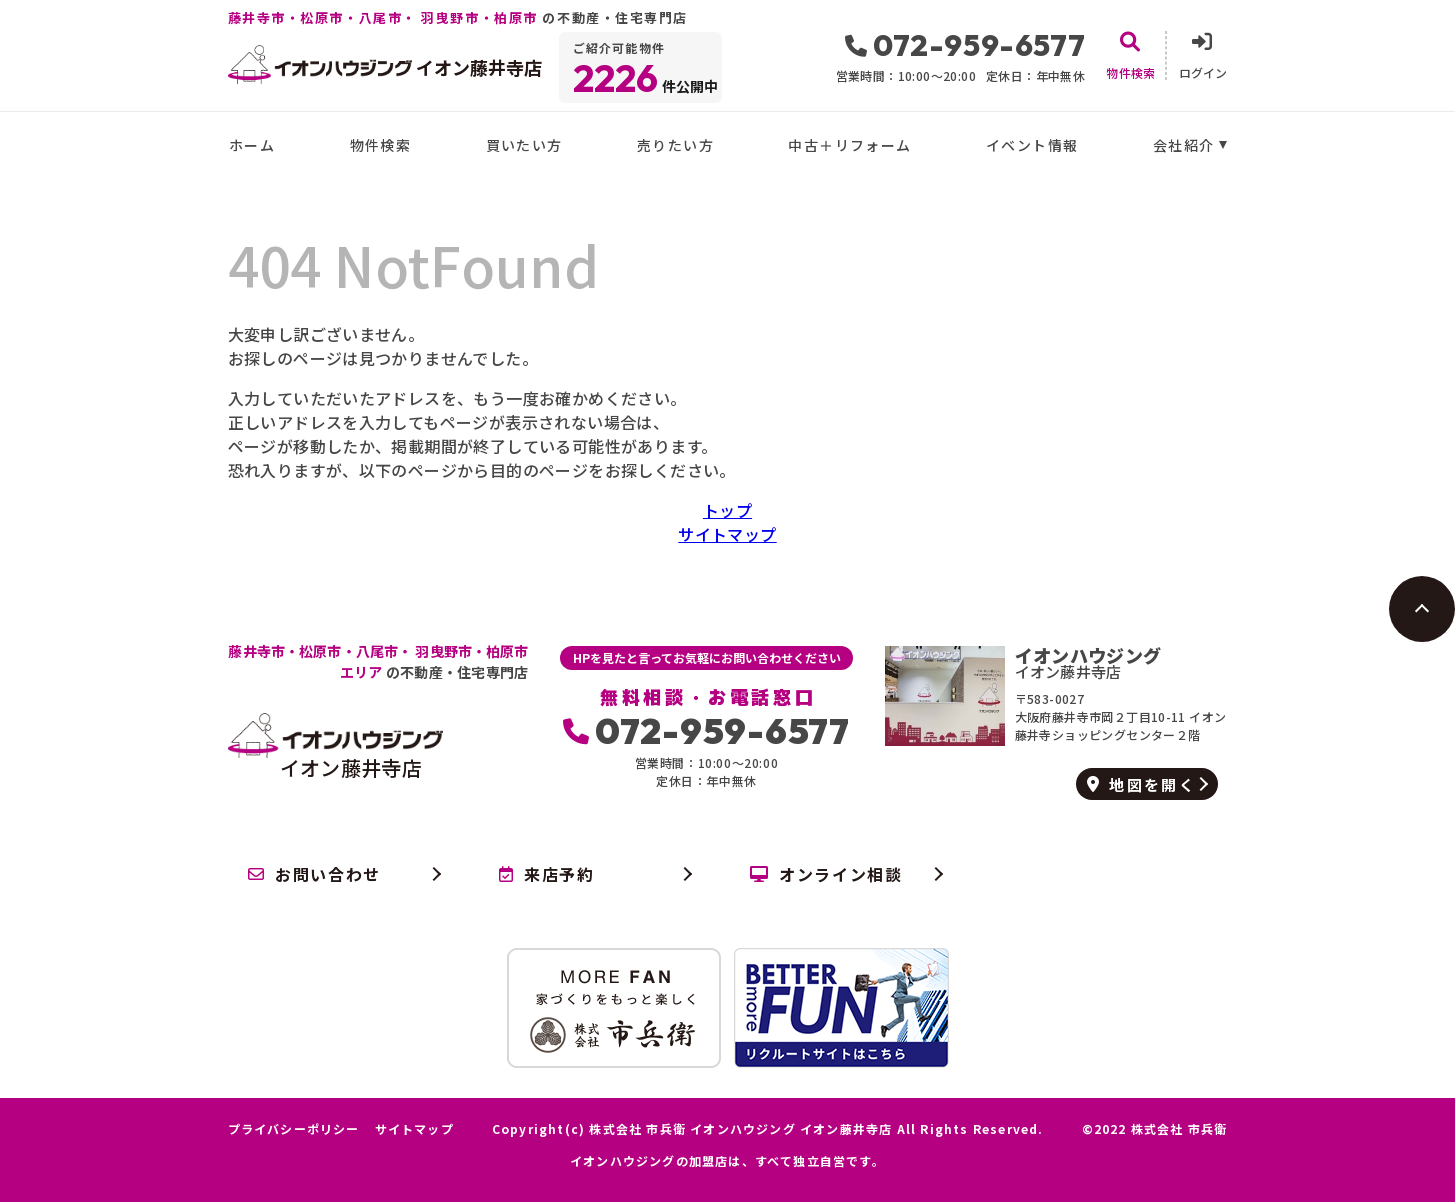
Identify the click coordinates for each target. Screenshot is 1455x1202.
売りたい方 (675, 145)
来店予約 (547, 874)
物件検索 (381, 145)
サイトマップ (727, 534)
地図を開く (1141, 784)
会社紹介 (1184, 145)
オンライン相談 (826, 874)
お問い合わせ (314, 874)
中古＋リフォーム (849, 145)
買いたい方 (524, 145)
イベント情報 (1032, 145)
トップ (727, 510)
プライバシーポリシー (294, 1129)
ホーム (252, 145)
